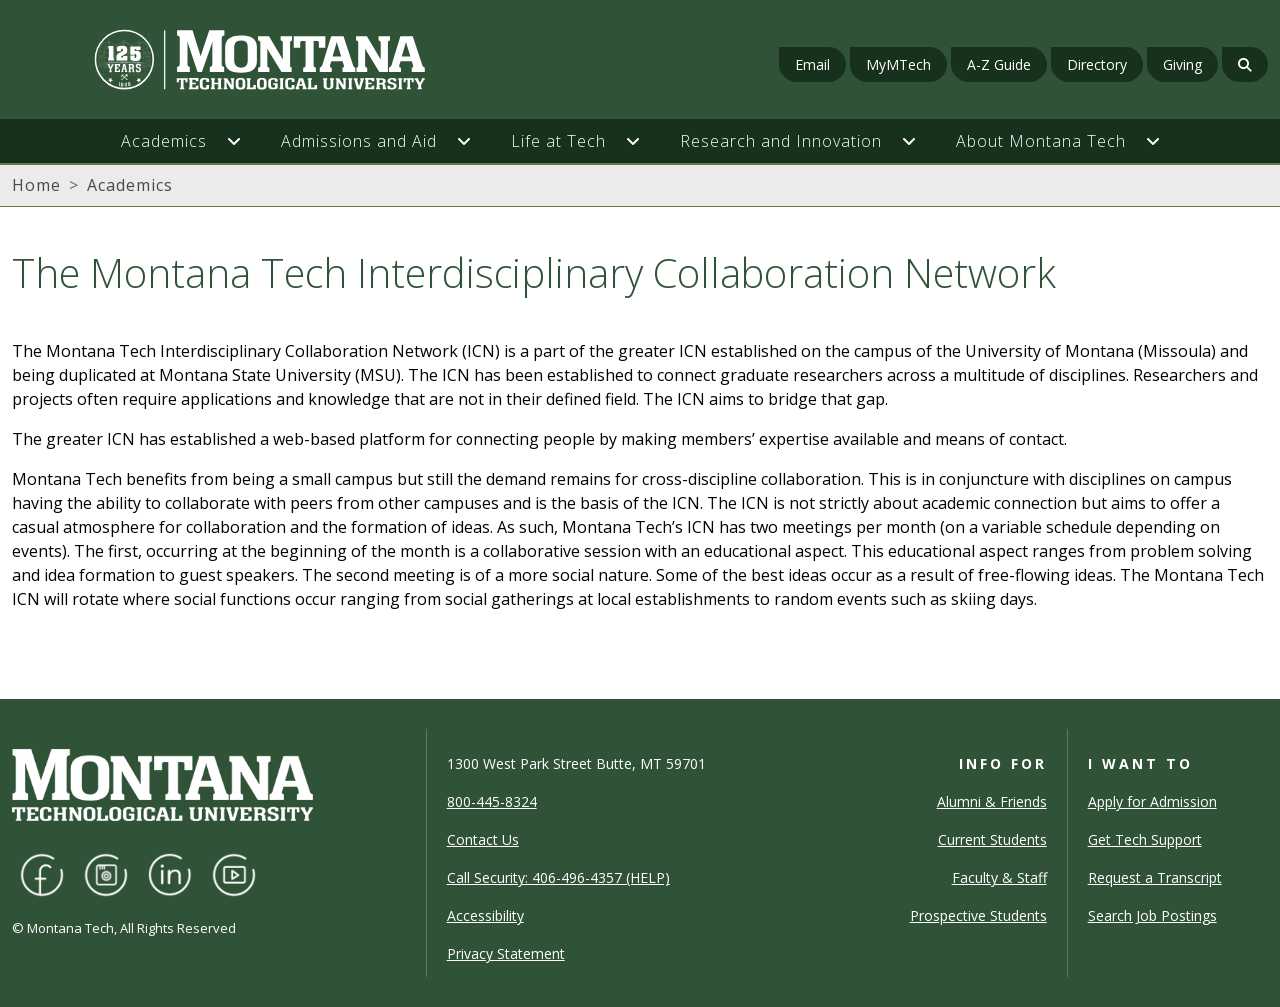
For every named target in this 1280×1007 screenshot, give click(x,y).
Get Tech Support (1145, 839)
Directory (1097, 64)
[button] (244, 141)
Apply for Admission (1152, 801)
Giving (1182, 64)
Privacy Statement (506, 953)
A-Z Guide (999, 64)
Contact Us (483, 839)
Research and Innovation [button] (781, 141)
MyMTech (898, 64)
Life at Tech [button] (558, 141)
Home (36, 185)
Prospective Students (978, 915)
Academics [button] (164, 141)
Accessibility (485, 915)
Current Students (992, 839)
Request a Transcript (1155, 877)
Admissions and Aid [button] (359, 141)
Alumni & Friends (992, 801)
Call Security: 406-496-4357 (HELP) (558, 877)
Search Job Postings (1152, 915)
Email (812, 64)
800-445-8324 (492, 801)
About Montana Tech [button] (1041, 141)
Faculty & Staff (999, 877)
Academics (130, 185)
